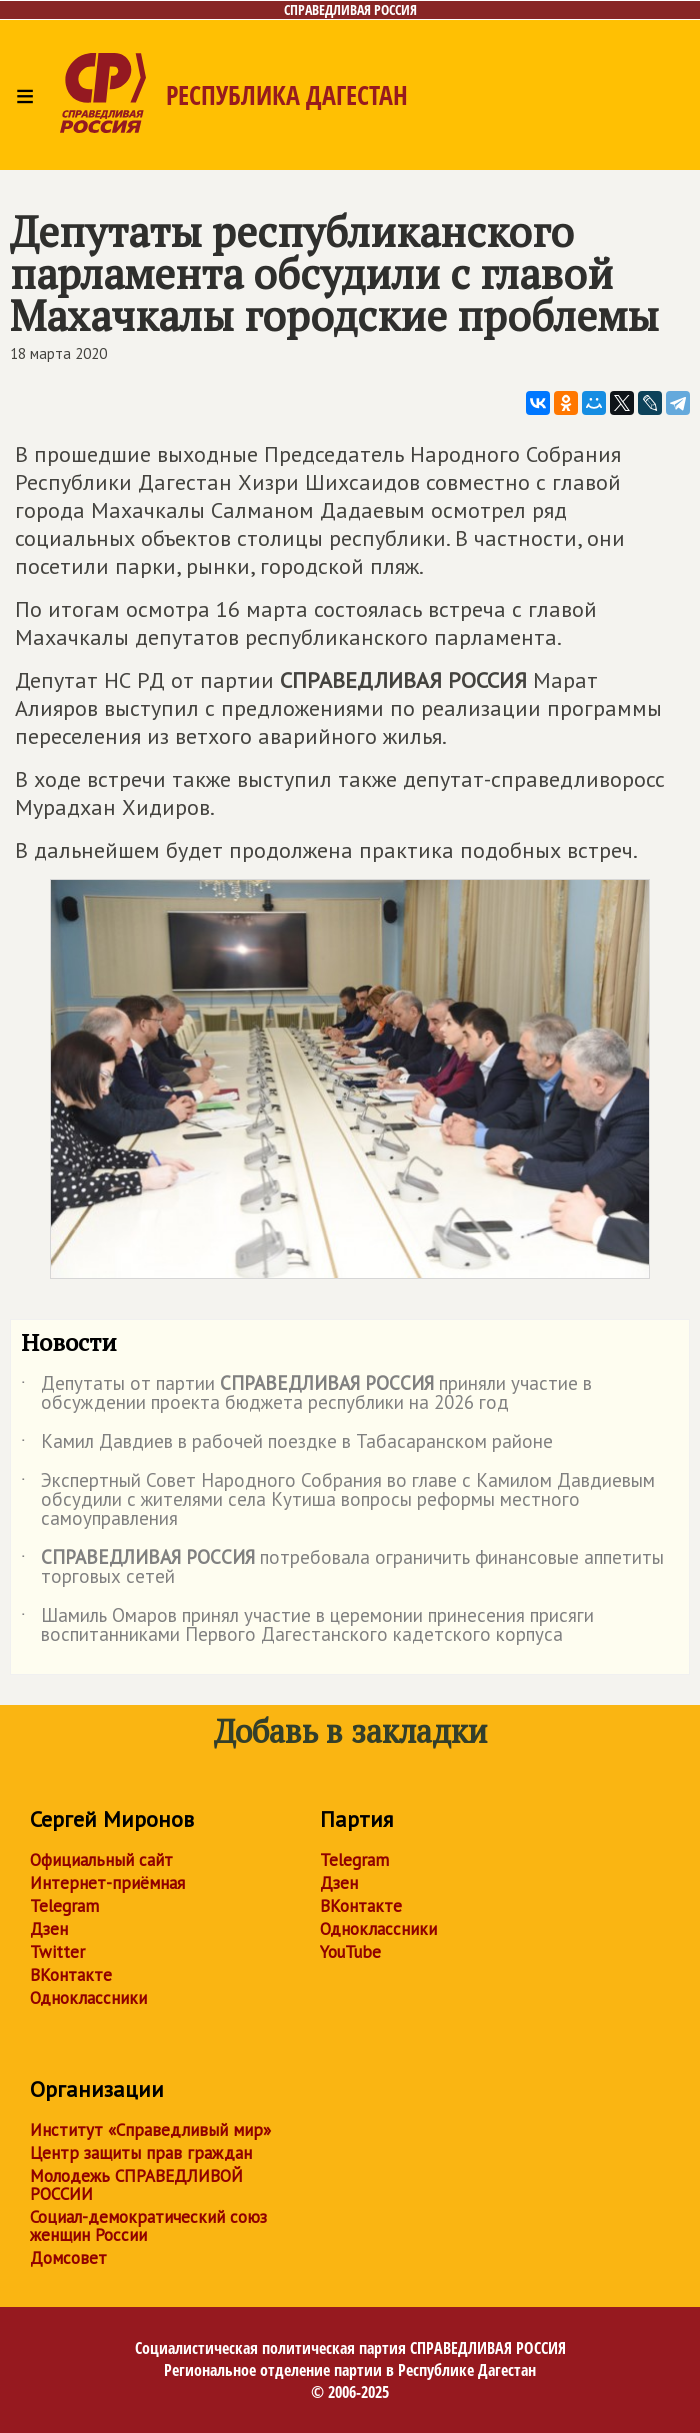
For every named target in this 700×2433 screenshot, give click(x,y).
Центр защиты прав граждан (141, 2153)
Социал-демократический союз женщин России (148, 2226)
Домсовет (68, 2258)
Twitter (57, 1952)
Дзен (49, 1929)
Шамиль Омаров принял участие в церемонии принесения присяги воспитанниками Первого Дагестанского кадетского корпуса (307, 1626)
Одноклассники (88, 1998)
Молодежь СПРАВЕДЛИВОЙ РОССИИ (136, 2185)
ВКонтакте (71, 1975)
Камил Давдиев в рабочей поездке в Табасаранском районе (287, 1445)
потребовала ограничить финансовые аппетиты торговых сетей (342, 1568)
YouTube (350, 1952)
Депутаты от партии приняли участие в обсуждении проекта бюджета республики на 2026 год (306, 1394)
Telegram (64, 1906)
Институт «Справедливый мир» (150, 2130)
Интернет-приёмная (107, 1883)
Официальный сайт (101, 1860)
